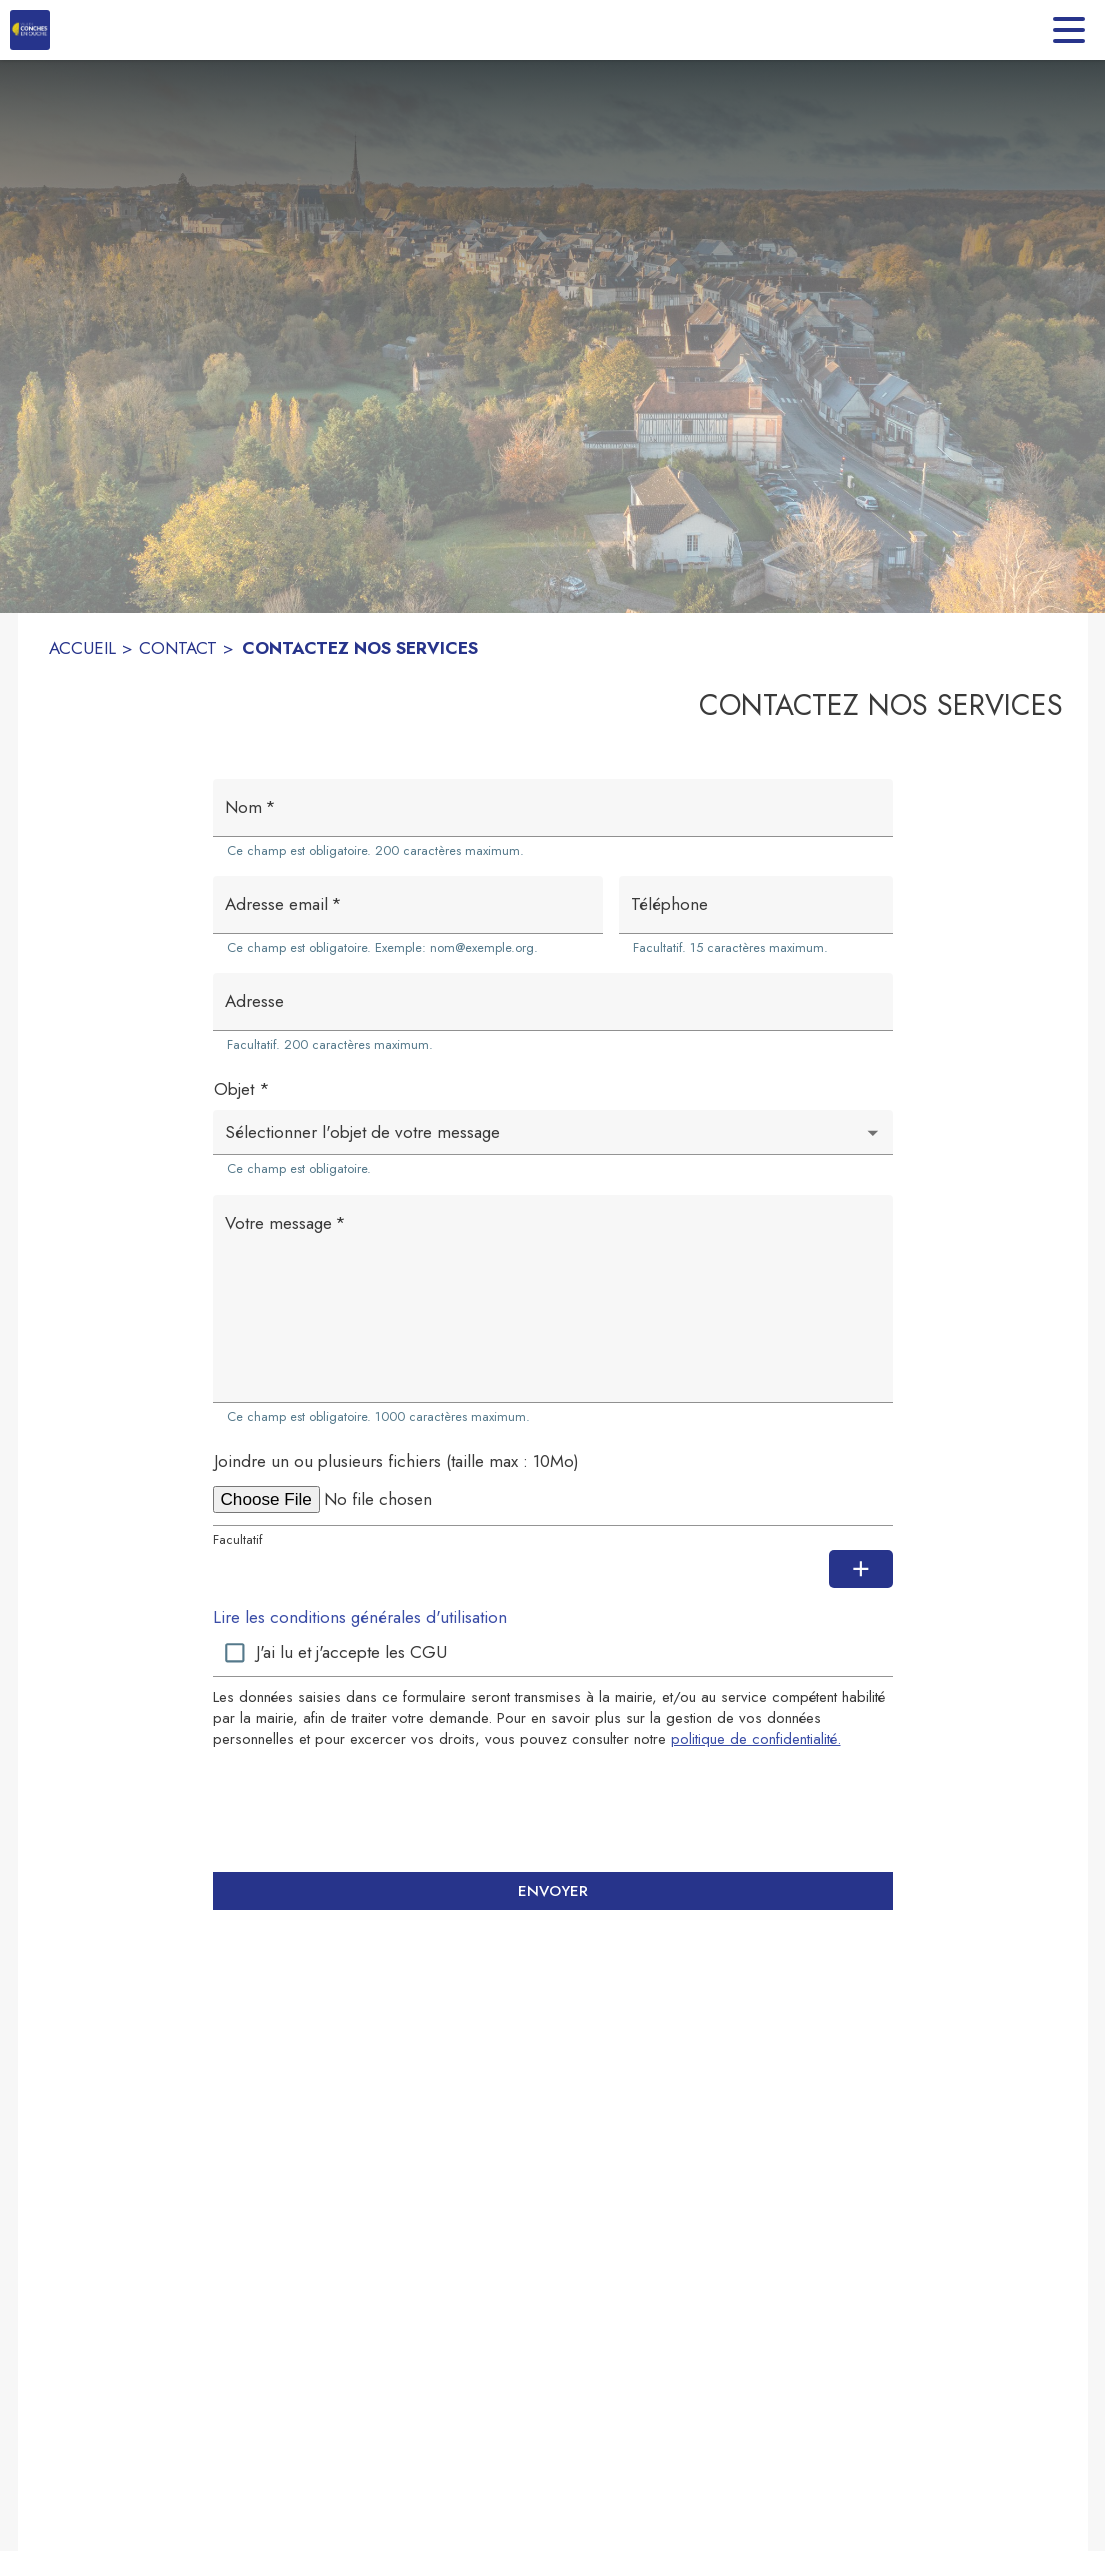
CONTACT (178, 648)
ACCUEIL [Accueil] (82, 648)
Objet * (242, 1089)
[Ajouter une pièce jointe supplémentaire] (861, 1569)
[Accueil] (30, 30)
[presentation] (553, 1810)
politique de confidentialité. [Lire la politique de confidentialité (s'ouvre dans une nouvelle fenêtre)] (756, 1739)
